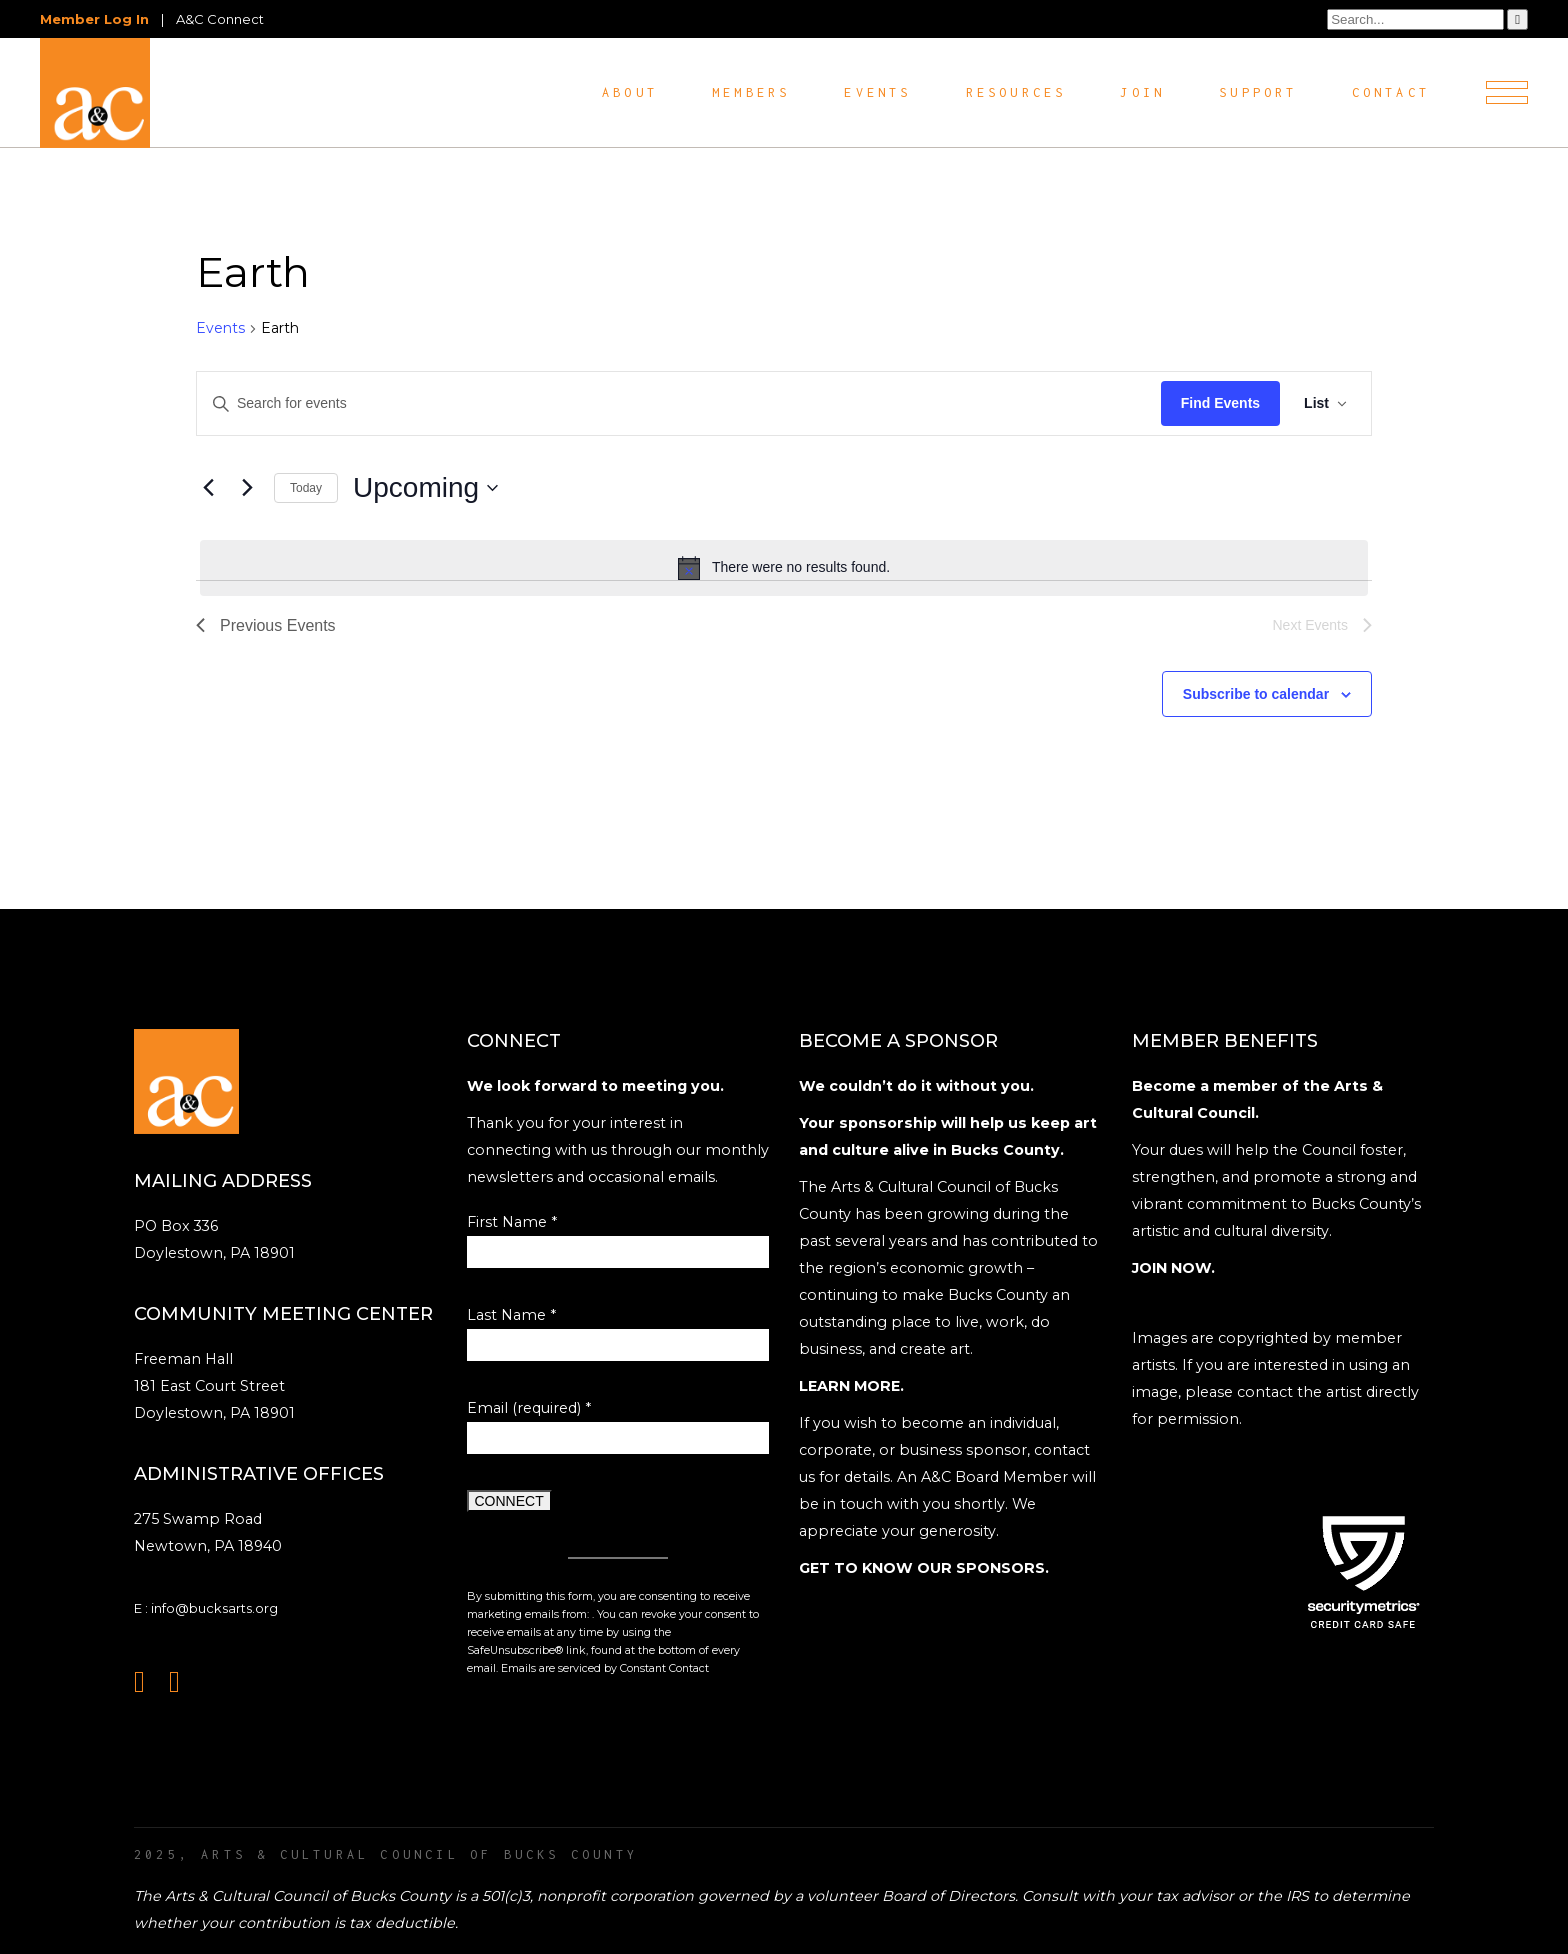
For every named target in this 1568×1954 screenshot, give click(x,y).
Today (306, 488)
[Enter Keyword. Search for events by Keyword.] (679, 403)
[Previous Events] (208, 488)
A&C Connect (220, 19)
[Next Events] (247, 488)
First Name (512, 1222)
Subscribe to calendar (1256, 694)
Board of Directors (948, 1896)
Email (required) (529, 1408)
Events (220, 328)
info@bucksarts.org (214, 1608)
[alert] (784, 568)
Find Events (1220, 403)
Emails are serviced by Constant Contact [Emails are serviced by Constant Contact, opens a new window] (605, 1668)
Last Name (511, 1315)
